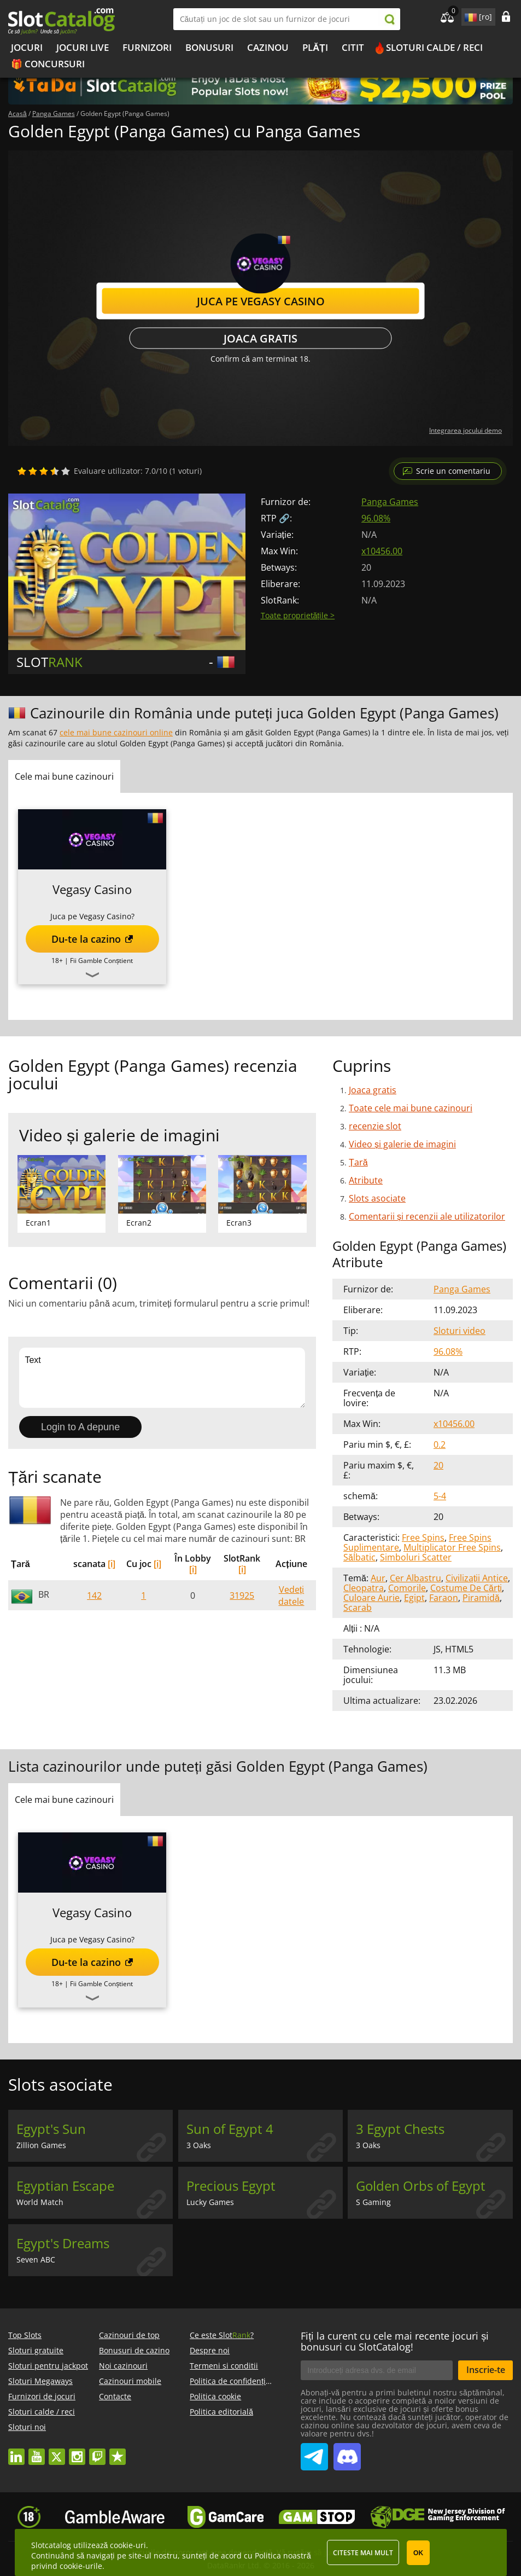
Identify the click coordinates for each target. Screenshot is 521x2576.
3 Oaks (198, 2145)
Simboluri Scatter (416, 1557)
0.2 (440, 1444)
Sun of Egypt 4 (229, 2129)
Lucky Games (210, 2202)
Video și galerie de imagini (402, 1144)
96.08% (375, 518)
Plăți (315, 47)
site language (469, 15)
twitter (57, 2452)
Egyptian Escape (65, 2186)
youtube (36, 2452)
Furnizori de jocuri (41, 2396)
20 (438, 1465)
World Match (39, 2202)
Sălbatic (359, 1557)
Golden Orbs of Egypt (420, 2186)
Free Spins (423, 1537)
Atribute (366, 1180)
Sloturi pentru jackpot (48, 2365)
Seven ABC (35, 2259)
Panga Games (389, 502)
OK (418, 2553)
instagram (77, 2452)
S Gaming (373, 2202)
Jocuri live (82, 47)
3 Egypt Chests (400, 2129)
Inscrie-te (485, 2370)
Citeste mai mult (363, 2552)
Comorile (407, 1588)
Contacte (115, 2396)
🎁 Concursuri (48, 63)
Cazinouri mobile (130, 2381)
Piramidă (481, 1598)
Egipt (414, 1598)
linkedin (16, 2452)
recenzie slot (375, 1126)
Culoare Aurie (371, 1598)
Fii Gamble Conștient (101, 960)
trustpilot (117, 2452)
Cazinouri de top (129, 2335)
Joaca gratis (260, 338)
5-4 (440, 1496)
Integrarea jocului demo (465, 430)
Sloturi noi (27, 2427)
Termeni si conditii (224, 2365)
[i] (111, 1564)
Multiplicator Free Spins (452, 1547)
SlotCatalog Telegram (314, 2452)
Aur (378, 1578)
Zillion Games (41, 2145)
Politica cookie (215, 2396)
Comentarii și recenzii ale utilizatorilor (427, 1216)
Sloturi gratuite (35, 2350)
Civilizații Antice (477, 1578)
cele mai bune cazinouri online (116, 732)
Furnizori (147, 47)
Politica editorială (221, 2411)
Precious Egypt (231, 2186)
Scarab (357, 1608)
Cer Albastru (415, 1578)
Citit (353, 47)
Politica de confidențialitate (239, 2381)
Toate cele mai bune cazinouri (410, 1108)
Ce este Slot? (222, 2335)
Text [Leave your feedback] (162, 1378)
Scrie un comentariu (453, 471)
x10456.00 (381, 551)
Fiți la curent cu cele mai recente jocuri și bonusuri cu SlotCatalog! (395, 2341)
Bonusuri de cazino (134, 2350)
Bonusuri (209, 47)
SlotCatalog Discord (347, 2452)
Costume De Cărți (466, 1588)
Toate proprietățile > (298, 615)
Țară (358, 1162)
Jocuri (27, 47)
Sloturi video (459, 1331)
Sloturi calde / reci (434, 47)
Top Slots (25, 2335)
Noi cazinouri (123, 2365)
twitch (97, 2452)
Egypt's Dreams (62, 2243)
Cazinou (268, 47)
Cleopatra (363, 1588)
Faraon (443, 1598)
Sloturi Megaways (40, 2381)
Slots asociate (377, 1198)
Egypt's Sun (51, 2129)
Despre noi (210, 2350)
